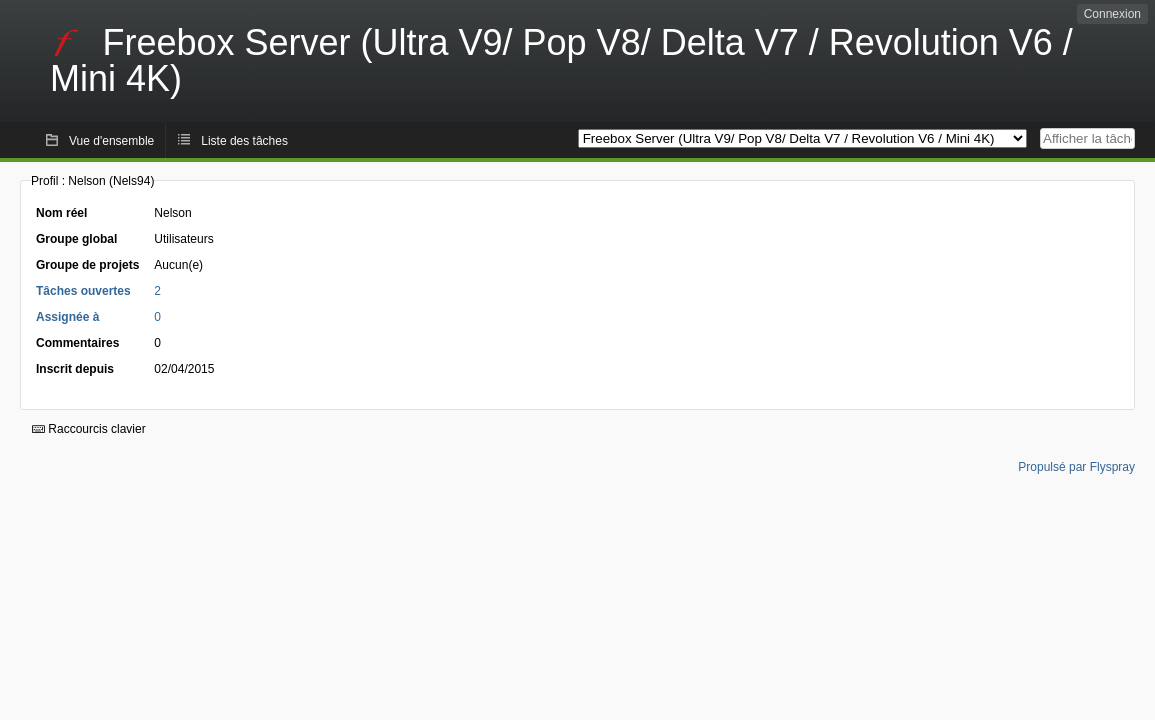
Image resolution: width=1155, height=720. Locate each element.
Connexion (1112, 14)
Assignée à (67, 317)
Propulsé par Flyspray (1076, 467)
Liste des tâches (244, 141)
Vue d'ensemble (111, 141)
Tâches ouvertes (83, 291)
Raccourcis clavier (89, 429)
